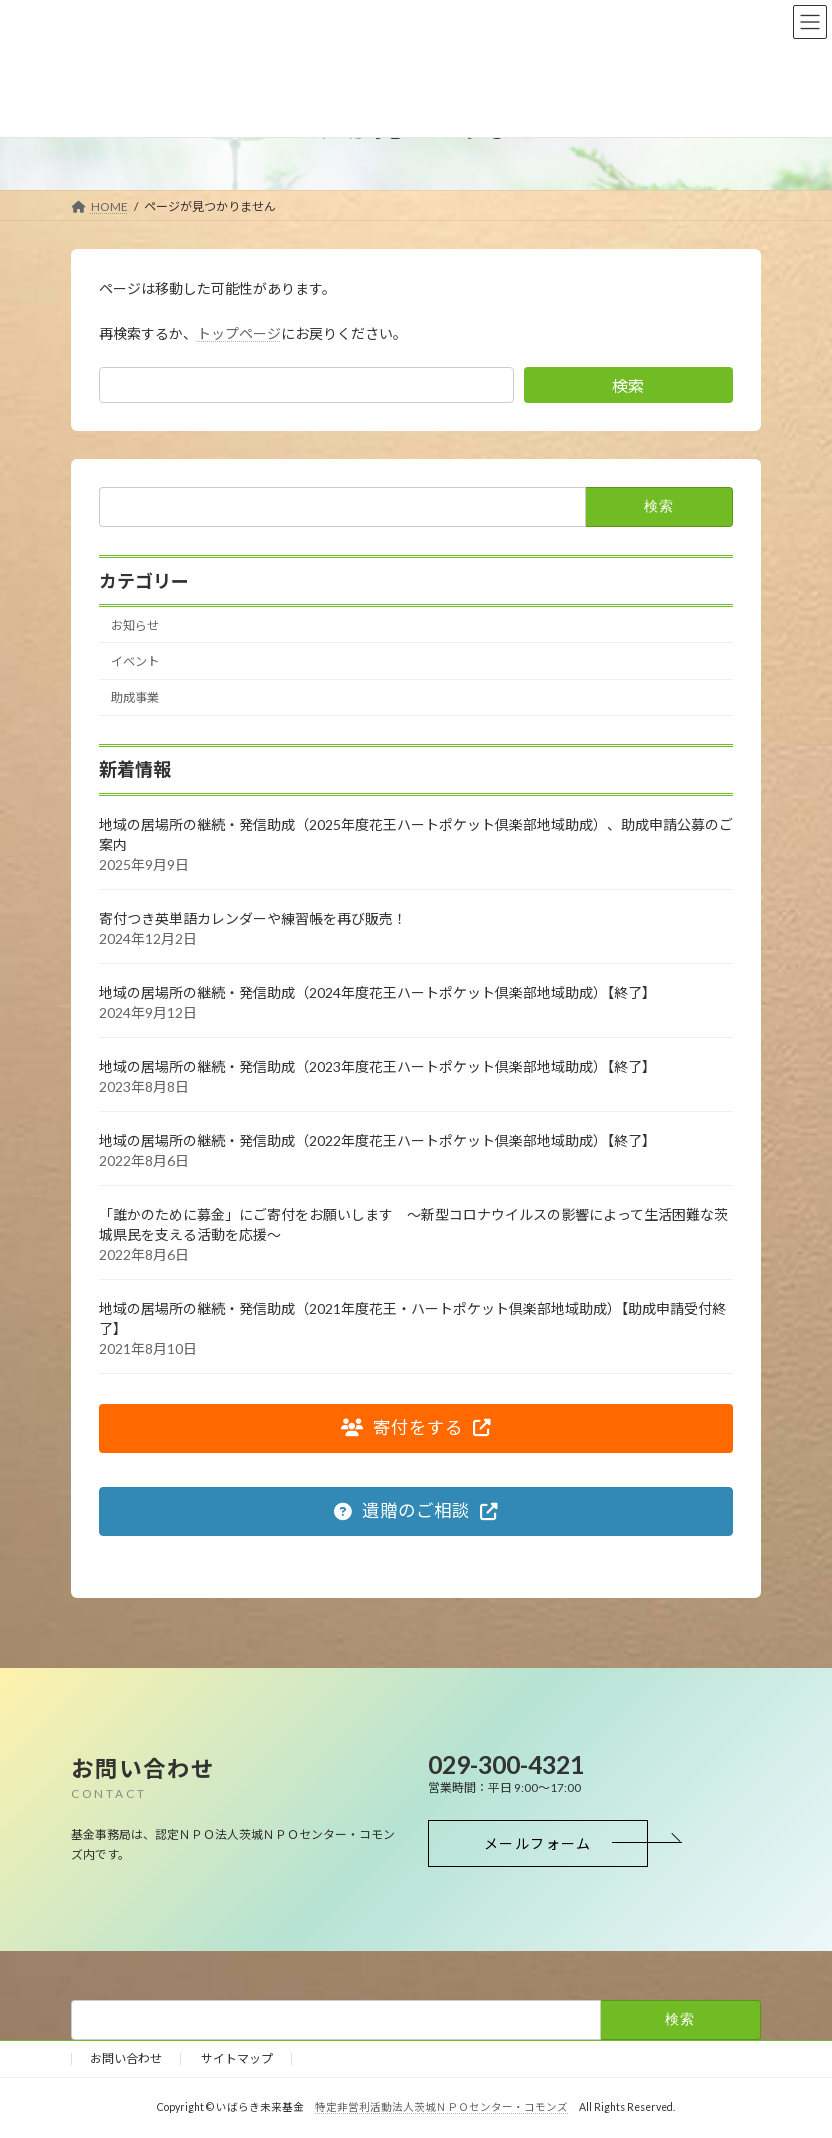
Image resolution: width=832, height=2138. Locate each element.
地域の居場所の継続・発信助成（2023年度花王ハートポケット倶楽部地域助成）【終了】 (377, 1065)
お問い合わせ (126, 2058)
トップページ (239, 333)
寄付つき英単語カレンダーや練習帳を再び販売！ (253, 917)
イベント (135, 661)
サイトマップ (237, 2058)
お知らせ (135, 624)
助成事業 (135, 697)
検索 (628, 385)
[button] (416, 1428)
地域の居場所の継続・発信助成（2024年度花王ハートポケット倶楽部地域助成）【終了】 (388, 991)
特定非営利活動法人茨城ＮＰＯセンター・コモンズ (441, 2107)
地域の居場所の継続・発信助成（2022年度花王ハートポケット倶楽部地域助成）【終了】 (377, 1139)
